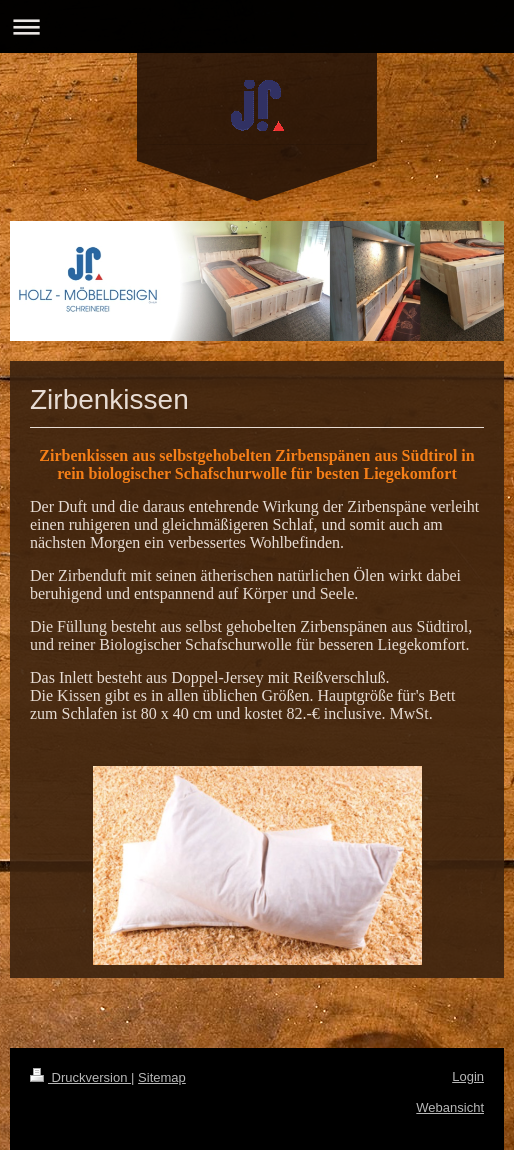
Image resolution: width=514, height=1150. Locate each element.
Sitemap (162, 1077)
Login (468, 1076)
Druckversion (80, 1077)
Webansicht (450, 1107)
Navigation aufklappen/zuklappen (257, 26)
